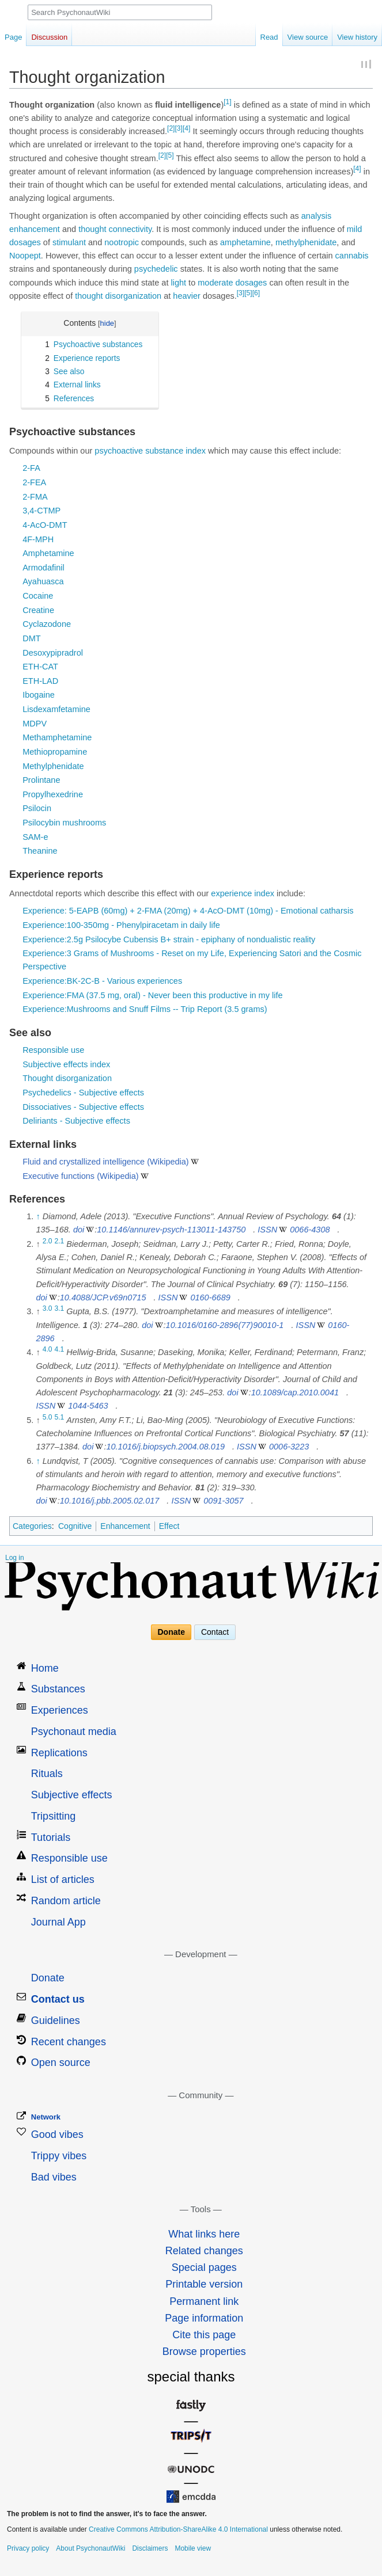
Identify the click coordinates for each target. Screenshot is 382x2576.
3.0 (47, 1309)
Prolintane (41, 780)
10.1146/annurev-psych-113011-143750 (171, 1229)
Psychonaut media (73, 1731)
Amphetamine (48, 553)
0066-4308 (310, 1229)
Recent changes (68, 2042)
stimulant (69, 242)
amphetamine (245, 242)
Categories (32, 1526)
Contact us (58, 1999)
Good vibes (57, 2134)
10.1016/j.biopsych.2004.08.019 (165, 1446)
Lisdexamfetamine (56, 709)
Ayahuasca (42, 581)
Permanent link (204, 2301)
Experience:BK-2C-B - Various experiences (102, 980)
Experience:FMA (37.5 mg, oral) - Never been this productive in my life (152, 995)
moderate (215, 282)
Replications (59, 1753)
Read (269, 37)
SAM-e (35, 837)
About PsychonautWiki (90, 2548)
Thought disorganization (67, 1078)
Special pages (204, 2267)
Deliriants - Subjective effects (76, 1120)
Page (13, 37)
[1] (227, 102)
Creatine (38, 610)
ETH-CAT (40, 666)
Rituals (47, 1773)
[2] (171, 128)
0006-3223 (289, 1446)
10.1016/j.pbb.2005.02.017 (110, 1500)
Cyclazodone (46, 624)
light (178, 282)
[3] (178, 128)
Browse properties (204, 2351)
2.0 (47, 1241)
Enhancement (125, 1526)
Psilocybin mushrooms (64, 822)
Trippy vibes (58, 2156)
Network (45, 2117)
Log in (14, 1558)
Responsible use (53, 1050)
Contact (215, 1632)
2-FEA (34, 482)
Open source (60, 2062)
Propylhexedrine (52, 794)
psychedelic (156, 268)
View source (308, 37)
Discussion (49, 37)
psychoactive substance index (150, 450)
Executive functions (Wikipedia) (80, 1176)
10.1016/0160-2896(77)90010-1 (225, 1325)
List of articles (62, 1879)
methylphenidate (305, 242)
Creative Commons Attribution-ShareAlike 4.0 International (178, 2529)
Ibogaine (38, 694)
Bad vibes (54, 2177)
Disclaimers (150, 2548)
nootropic (121, 242)
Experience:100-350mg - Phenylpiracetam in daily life (121, 925)
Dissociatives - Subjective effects (83, 1107)
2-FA (31, 468)
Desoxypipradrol (52, 652)
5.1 (60, 1417)
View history (357, 37)
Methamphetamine (57, 737)
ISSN (267, 1229)
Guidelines (55, 2020)
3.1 (60, 1309)
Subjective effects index (66, 1064)
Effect (169, 1526)
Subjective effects (71, 1795)
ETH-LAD (40, 681)
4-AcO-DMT (44, 525)
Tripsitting (53, 1816)
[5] (169, 155)
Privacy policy (28, 2548)
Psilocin (36, 808)
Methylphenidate (53, 766)
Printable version (204, 2284)
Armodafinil (43, 567)
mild (354, 229)
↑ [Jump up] (38, 1216)
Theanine (39, 850)
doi (78, 1229)
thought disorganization (118, 295)
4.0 (47, 1350)
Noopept (25, 255)
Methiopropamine (54, 751)
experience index (242, 893)
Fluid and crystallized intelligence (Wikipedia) (105, 1161)
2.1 (60, 1241)
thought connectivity (115, 229)
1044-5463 (88, 1405)
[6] (256, 293)
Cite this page (204, 2335)
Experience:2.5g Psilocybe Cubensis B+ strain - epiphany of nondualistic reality (168, 939)
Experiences (59, 1710)
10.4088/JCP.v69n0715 (103, 1297)
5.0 (47, 1417)
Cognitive (75, 1526)
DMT (31, 638)
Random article (66, 1901)
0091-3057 (223, 1500)
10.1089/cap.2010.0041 (295, 1392)
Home (45, 1668)
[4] (186, 128)
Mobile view (193, 2548)
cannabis (352, 255)
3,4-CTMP (41, 510)
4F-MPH (38, 539)
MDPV (34, 723)
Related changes (204, 2251)
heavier (187, 295)
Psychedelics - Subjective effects (83, 1092)
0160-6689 (210, 1297)
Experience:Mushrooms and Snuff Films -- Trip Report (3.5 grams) (144, 1009)
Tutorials (50, 1837)
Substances (58, 1689)
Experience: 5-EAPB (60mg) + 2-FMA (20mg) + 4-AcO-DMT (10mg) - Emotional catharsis (187, 910)
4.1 (60, 1350)
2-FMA (35, 496)
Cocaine (37, 595)
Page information (204, 2318)
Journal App (58, 1922)
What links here (204, 2234)
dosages (25, 242)
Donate (171, 1632)
